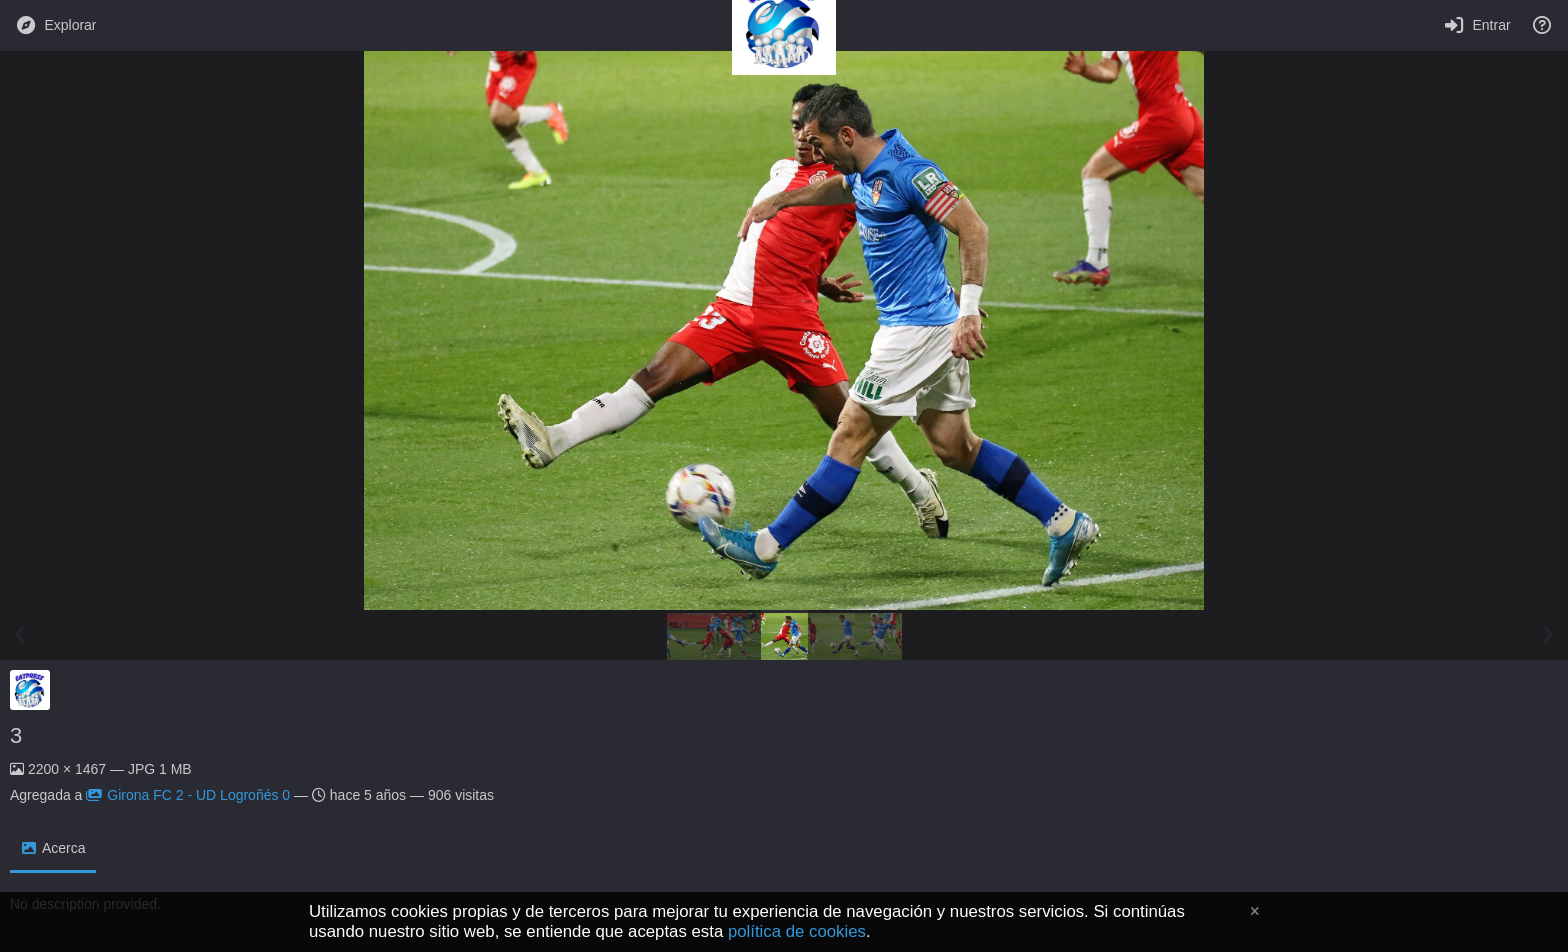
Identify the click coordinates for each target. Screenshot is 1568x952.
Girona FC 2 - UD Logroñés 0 (188, 795)
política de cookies (797, 931)
